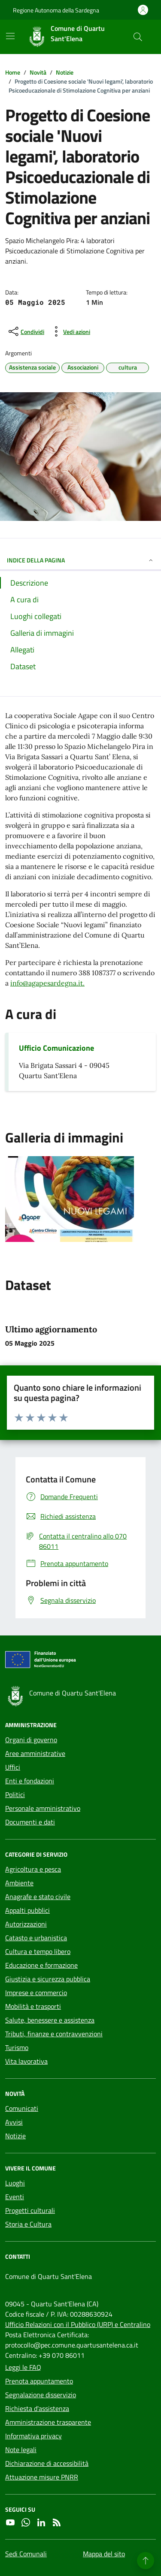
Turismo (16, 2047)
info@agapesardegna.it (46, 983)
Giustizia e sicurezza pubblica (47, 1979)
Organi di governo (31, 1739)
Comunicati (21, 2108)
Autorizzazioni (26, 1924)
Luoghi (15, 2183)
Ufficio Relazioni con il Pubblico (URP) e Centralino (77, 2324)
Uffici (12, 1767)
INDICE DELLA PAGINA (80, 560)
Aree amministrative (35, 1753)
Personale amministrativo (42, 1808)
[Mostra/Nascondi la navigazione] (10, 36)
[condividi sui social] (25, 331)
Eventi (14, 2196)
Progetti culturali (30, 2210)
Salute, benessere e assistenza (49, 2020)
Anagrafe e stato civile (37, 1896)
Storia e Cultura (28, 2224)
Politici (15, 1794)
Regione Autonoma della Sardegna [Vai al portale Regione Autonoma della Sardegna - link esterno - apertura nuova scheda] (56, 10)
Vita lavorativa (26, 2061)
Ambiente (19, 1883)
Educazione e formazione (41, 1965)
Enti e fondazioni (29, 1781)
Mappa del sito (104, 2554)
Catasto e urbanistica (36, 1938)
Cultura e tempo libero (37, 1951)
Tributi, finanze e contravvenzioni (54, 2034)
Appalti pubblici (27, 1910)
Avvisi (14, 2122)
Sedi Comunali (26, 2554)
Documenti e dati (30, 1822)
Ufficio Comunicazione (56, 1048)
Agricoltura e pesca (33, 1869)
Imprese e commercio (36, 1992)
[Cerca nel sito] (138, 37)
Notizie (15, 2136)
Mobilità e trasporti (33, 2006)
